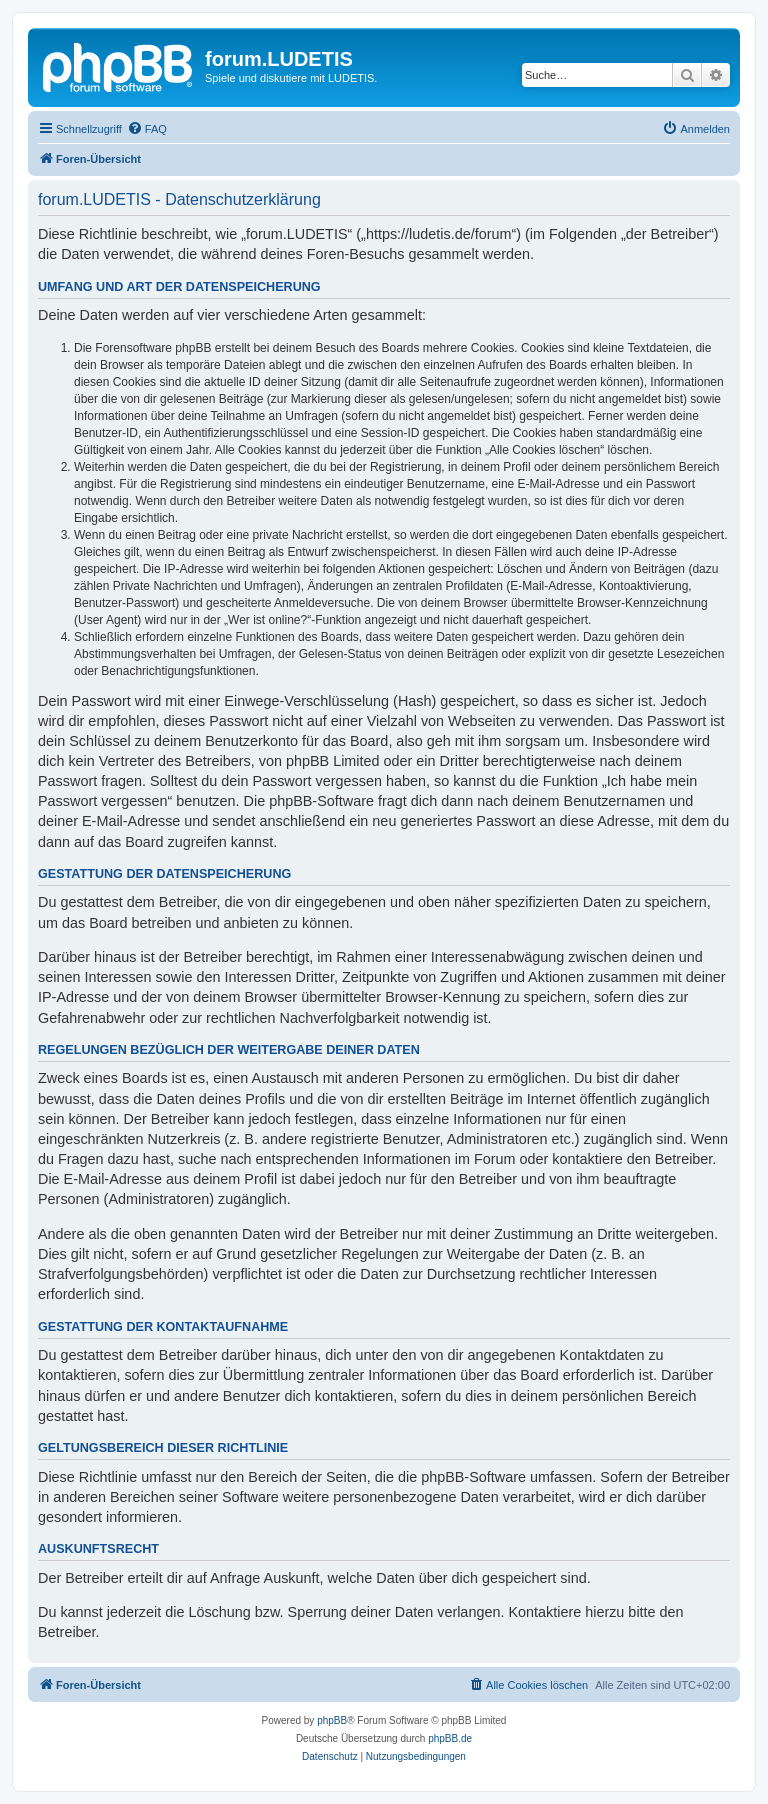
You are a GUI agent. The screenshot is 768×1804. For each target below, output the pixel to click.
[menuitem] (147, 129)
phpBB (332, 1720)
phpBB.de (450, 1738)
